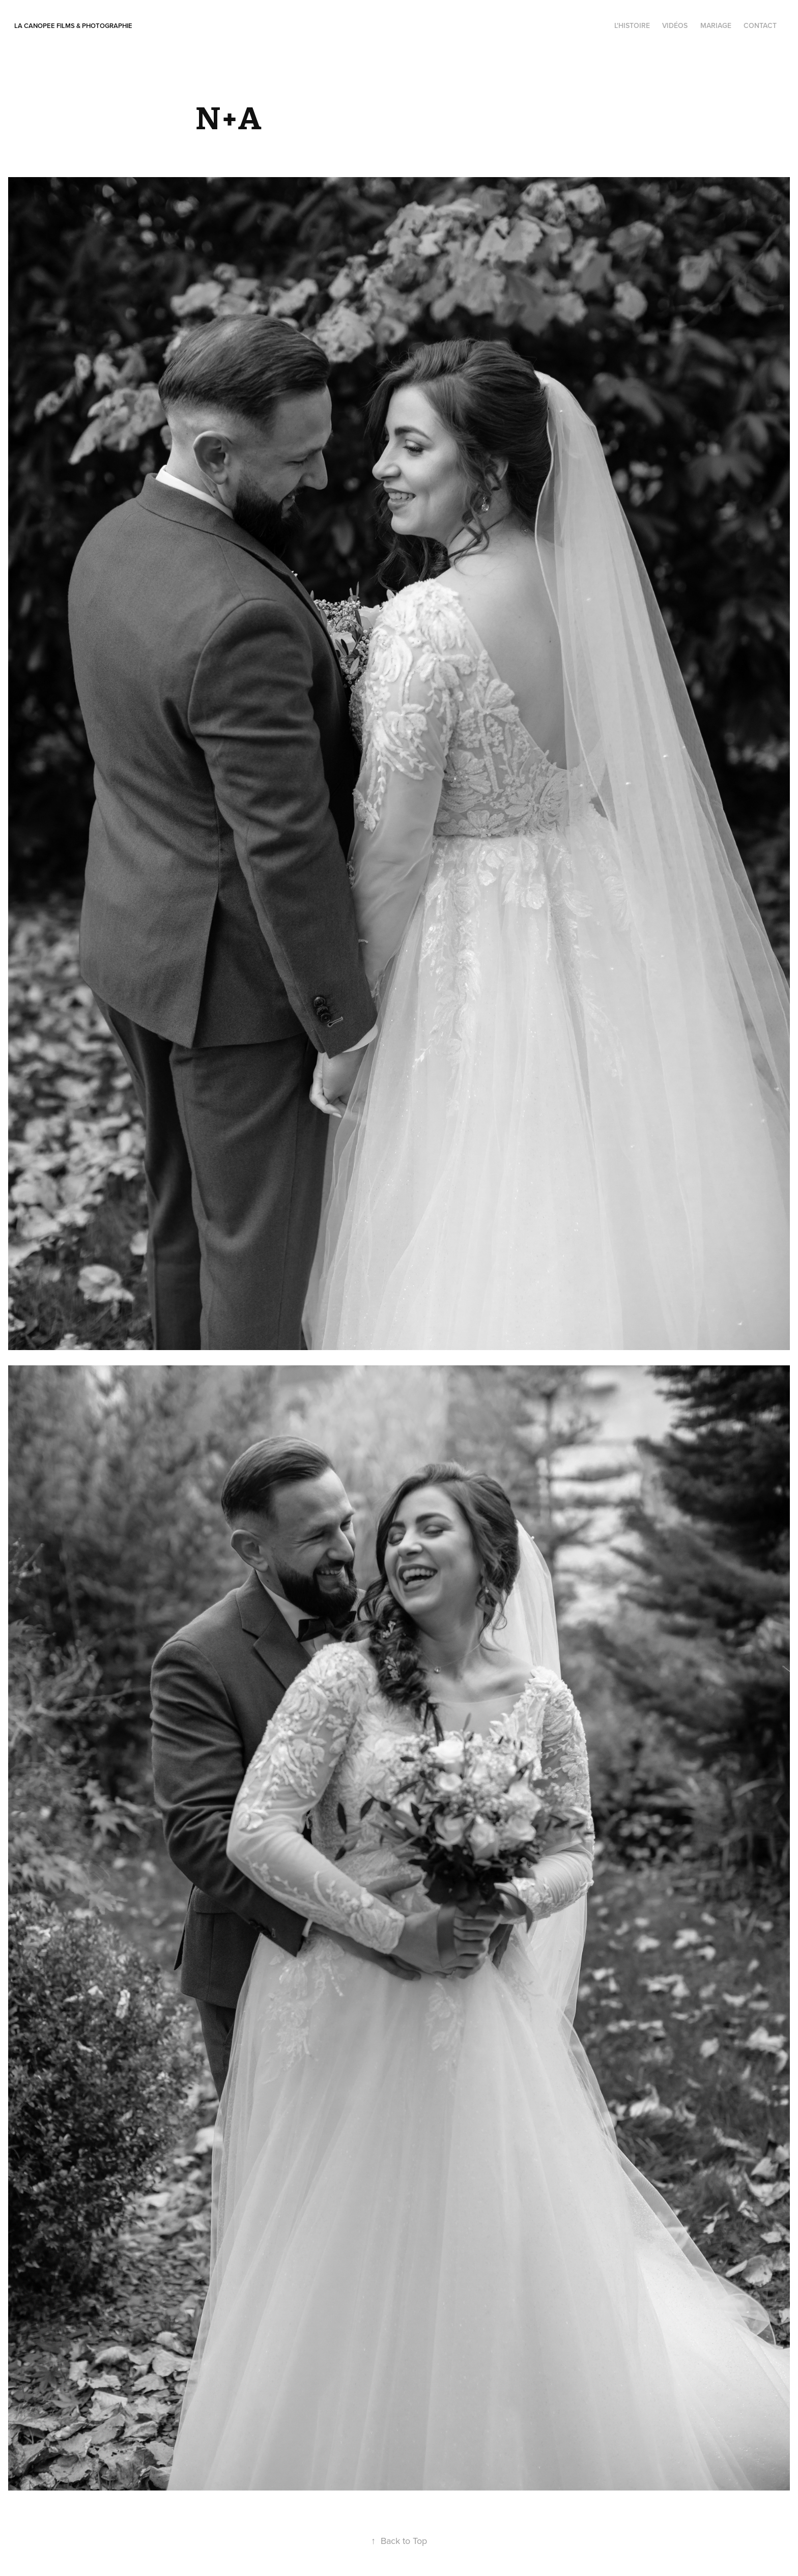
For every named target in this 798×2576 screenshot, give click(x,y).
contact (760, 25)
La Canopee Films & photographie (73, 26)
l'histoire (632, 25)
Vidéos (675, 25)
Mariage (715, 25)
